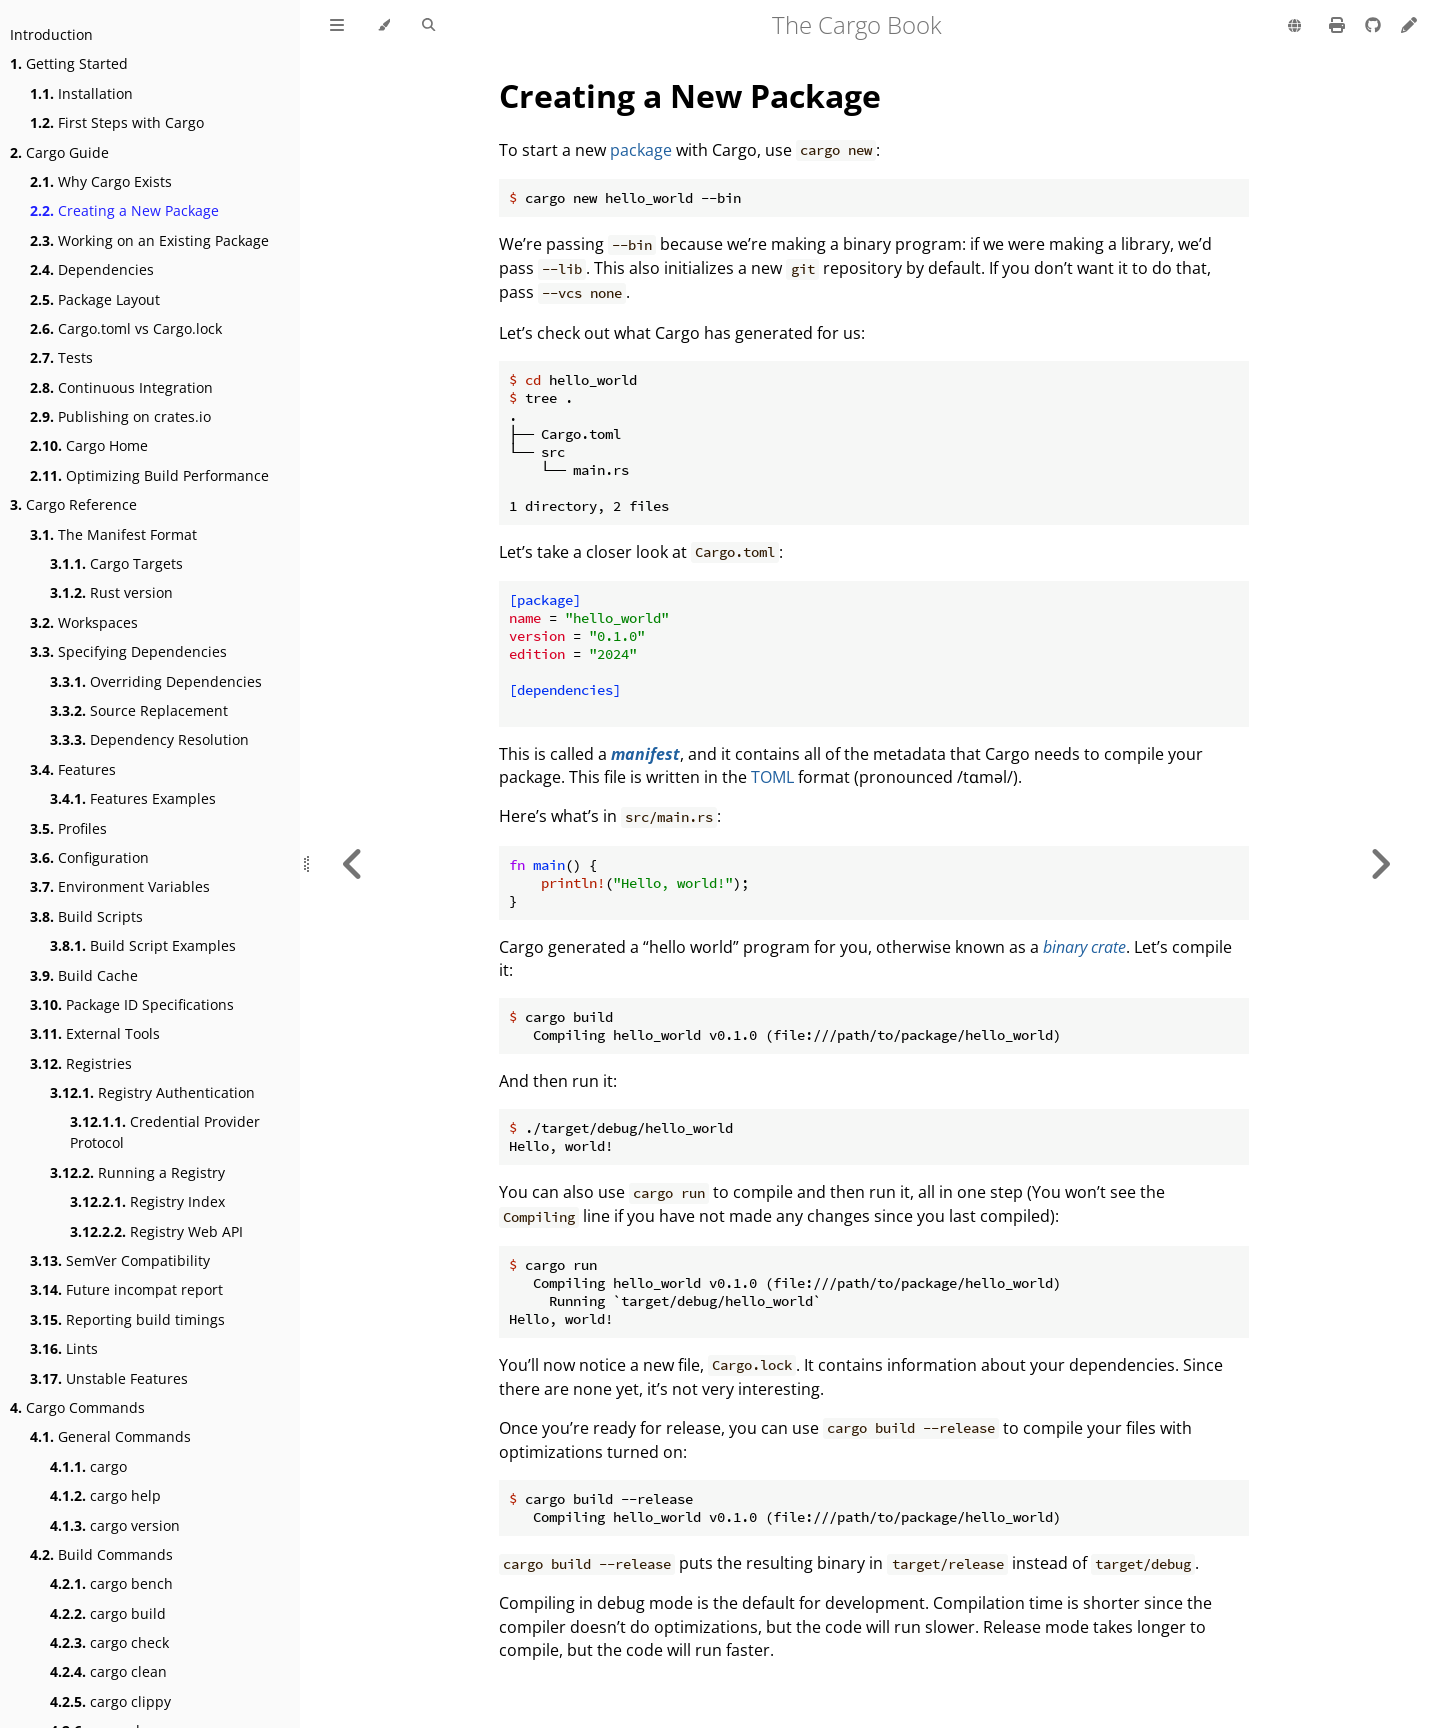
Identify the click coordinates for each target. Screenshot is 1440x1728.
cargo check (109, 1642)
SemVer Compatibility (120, 1260)
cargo (88, 1466)
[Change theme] (383, 26)
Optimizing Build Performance (149, 475)
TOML (772, 777)
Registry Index (147, 1201)
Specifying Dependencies (128, 651)
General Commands (110, 1436)
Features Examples (133, 798)
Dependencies (92, 269)
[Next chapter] (1380, 864)
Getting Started (69, 63)
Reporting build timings (127, 1319)
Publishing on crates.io (120, 416)
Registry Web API (156, 1231)
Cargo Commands (77, 1407)
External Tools (95, 1033)
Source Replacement (139, 710)
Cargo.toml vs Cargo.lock (126, 328)
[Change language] (1294, 27)
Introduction (51, 34)
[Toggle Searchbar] (428, 26)
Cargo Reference (73, 504)
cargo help (105, 1495)
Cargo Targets (116, 563)
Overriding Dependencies (156, 681)
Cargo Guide (59, 152)
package (641, 150)
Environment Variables (120, 886)
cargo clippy (110, 1701)
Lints (64, 1348)
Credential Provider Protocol (165, 1132)
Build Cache (84, 975)
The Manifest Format (113, 534)
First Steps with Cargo (117, 122)
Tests (61, 357)
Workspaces (84, 622)
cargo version (115, 1525)
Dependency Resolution (149, 739)
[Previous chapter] (353, 864)
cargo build (108, 1613)
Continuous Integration (121, 387)
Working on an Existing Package (149, 240)
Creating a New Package (124, 210)
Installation (81, 93)
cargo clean (108, 1671)
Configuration (89, 857)
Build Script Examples (143, 945)
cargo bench (111, 1583)
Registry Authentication (152, 1092)
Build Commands (101, 1554)
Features (73, 769)
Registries (81, 1063)
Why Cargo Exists (101, 181)
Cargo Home (89, 445)
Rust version (111, 592)
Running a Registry (137, 1172)
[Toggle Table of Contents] (337, 26)
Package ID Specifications (132, 1004)
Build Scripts (86, 916)
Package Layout (95, 299)
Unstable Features (109, 1378)
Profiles (68, 828)
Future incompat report (126, 1289)
